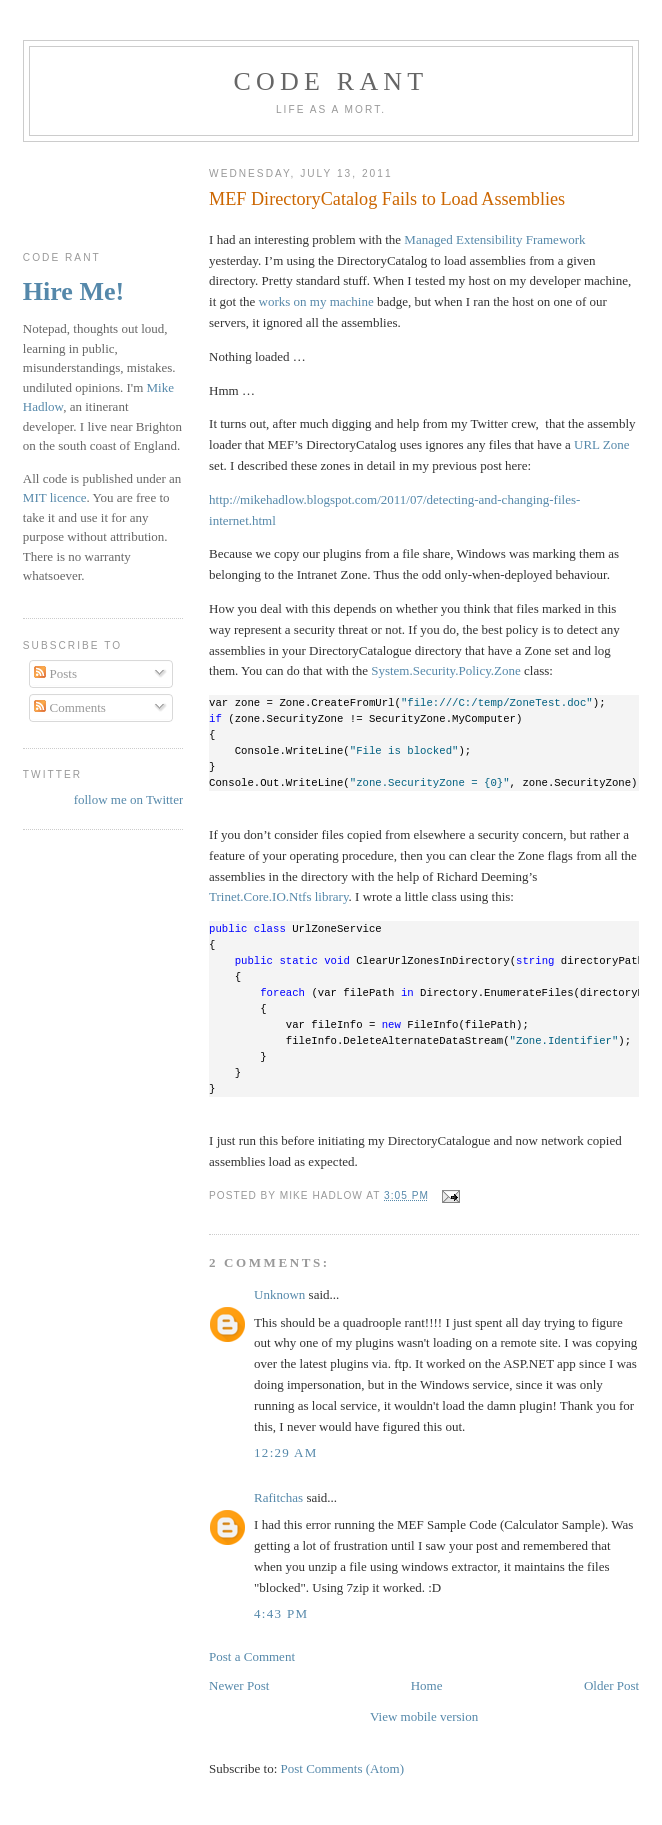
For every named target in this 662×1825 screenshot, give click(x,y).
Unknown (279, 1294)
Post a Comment (252, 1656)
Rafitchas (278, 1497)
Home (427, 1685)
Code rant (331, 81)
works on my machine (316, 301)
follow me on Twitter (129, 799)
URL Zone (601, 444)
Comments (70, 707)
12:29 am (286, 1452)
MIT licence (55, 497)
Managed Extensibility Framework (494, 239)
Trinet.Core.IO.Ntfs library (279, 896)
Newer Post (239, 1685)
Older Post (611, 1685)
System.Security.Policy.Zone (446, 670)
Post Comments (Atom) (343, 1768)
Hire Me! (73, 291)
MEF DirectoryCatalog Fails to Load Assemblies (387, 199)
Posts (55, 673)
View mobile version (424, 1716)
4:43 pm (281, 1613)
